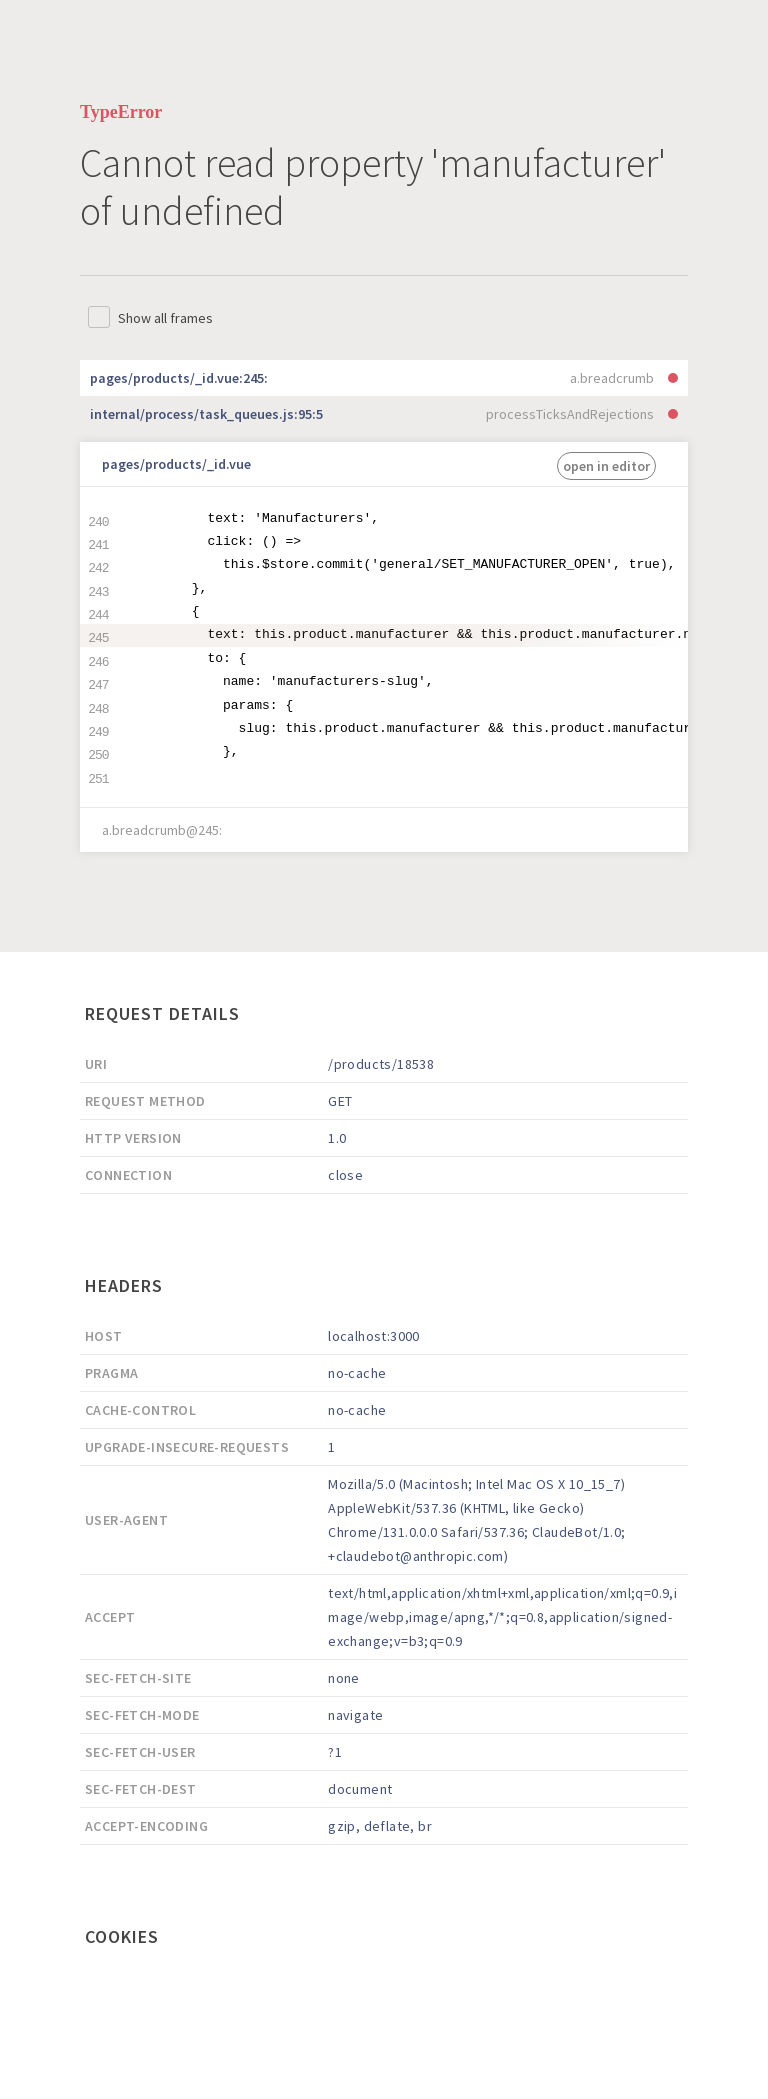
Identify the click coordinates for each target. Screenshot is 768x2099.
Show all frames (165, 318)
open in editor (606, 466)
